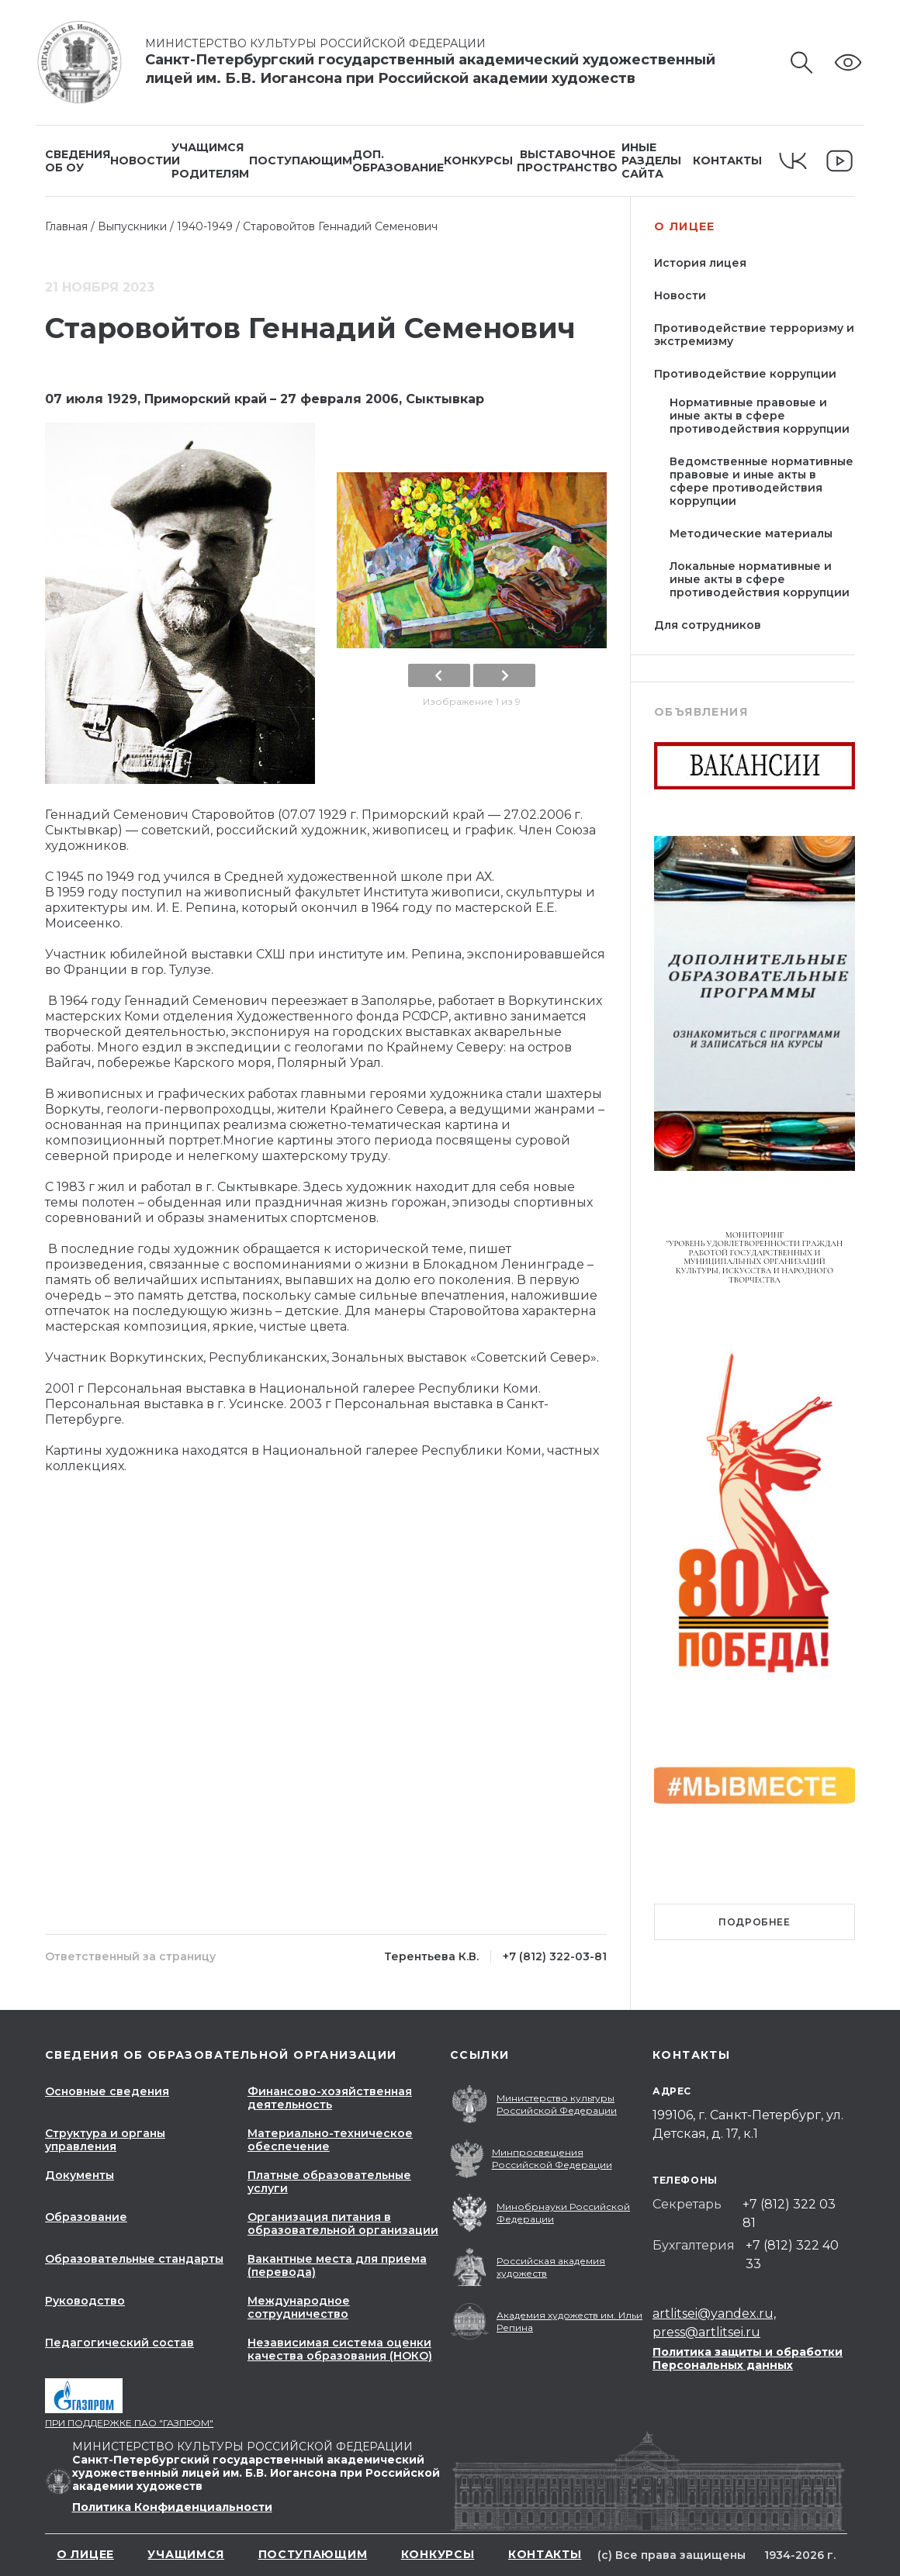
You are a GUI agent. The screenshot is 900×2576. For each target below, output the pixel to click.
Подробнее (754, 1922)
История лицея (700, 263)
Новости (140, 160)
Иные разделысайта (651, 160)
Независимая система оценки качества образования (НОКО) (340, 2349)
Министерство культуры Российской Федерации (324, 43)
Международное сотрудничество (299, 2307)
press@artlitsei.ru (706, 2332)
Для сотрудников (707, 625)
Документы (79, 2175)
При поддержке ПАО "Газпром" (129, 2423)
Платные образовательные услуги (329, 2181)
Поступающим (300, 160)
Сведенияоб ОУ (77, 160)
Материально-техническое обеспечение (330, 2139)
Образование (86, 2217)
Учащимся (185, 2554)
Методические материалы (751, 533)
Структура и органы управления (105, 2139)
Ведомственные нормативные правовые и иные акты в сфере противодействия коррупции (761, 481)
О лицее (684, 226)
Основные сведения (107, 2091)
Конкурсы (478, 160)
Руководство (85, 2301)
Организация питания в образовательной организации (343, 2223)
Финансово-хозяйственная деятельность (330, 2098)
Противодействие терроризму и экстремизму (754, 334)
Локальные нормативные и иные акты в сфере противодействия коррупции (760, 579)
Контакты (727, 160)
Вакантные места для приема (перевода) (337, 2265)
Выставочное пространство (567, 160)
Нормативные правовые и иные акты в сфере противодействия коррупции (760, 415)
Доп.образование (398, 160)
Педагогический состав (119, 2343)
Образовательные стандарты (134, 2259)
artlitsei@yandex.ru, (714, 2313)
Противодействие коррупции (745, 374)
